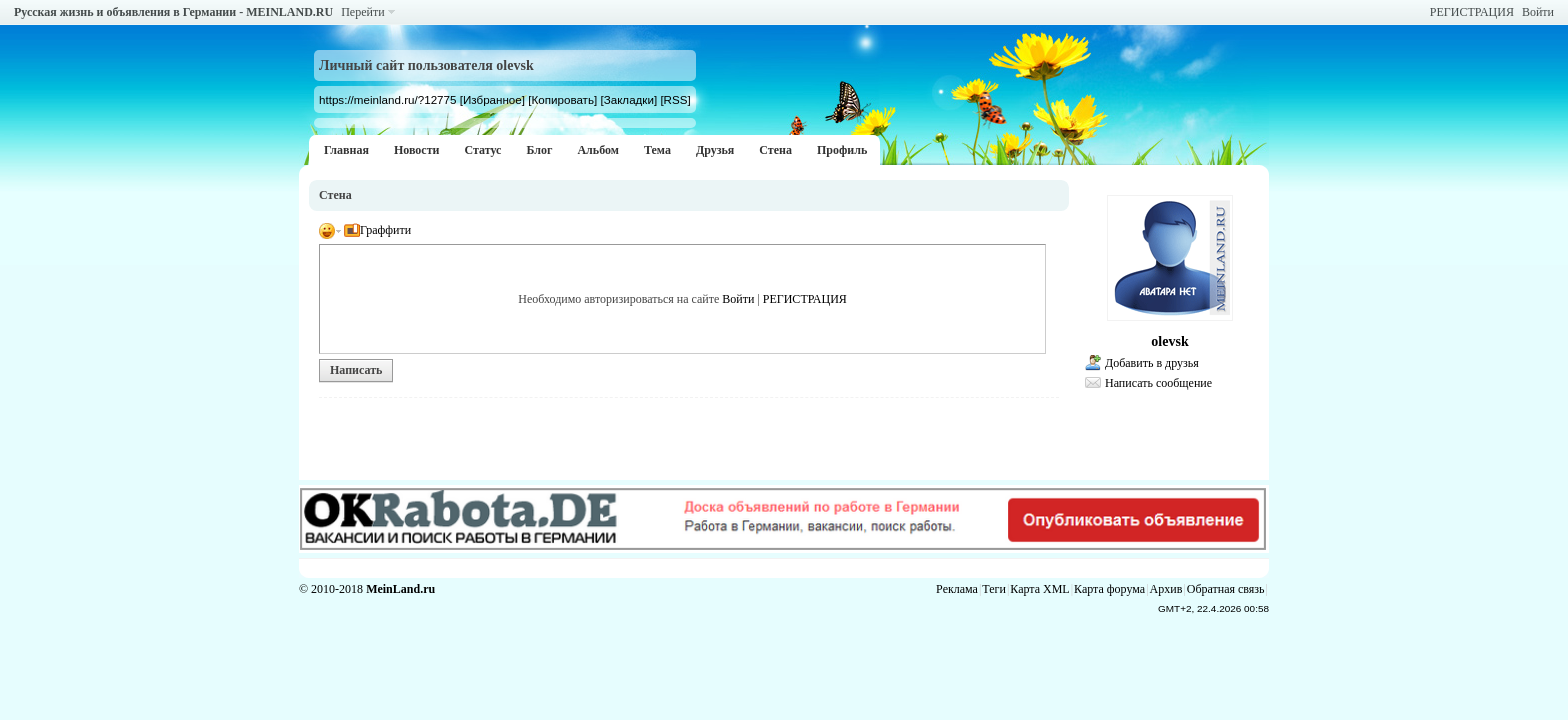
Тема (657, 150)
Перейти (362, 12)
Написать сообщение (1158, 383)
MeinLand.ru (400, 589)
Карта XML (1039, 589)
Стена (775, 150)
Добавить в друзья (1152, 363)
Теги (994, 589)
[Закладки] (628, 99)
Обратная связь (1226, 589)
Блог (539, 150)
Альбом (598, 150)
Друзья (715, 150)
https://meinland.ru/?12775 (387, 99)
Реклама (957, 589)
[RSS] (675, 99)
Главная (346, 150)
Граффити (377, 230)
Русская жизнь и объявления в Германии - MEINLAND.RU (173, 12)
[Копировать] (562, 99)
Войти (1538, 12)
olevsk (1169, 341)
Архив (1166, 589)
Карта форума (1109, 589)
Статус (482, 150)
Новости (417, 150)
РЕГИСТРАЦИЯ (1472, 12)
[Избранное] (492, 99)
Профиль (842, 150)
